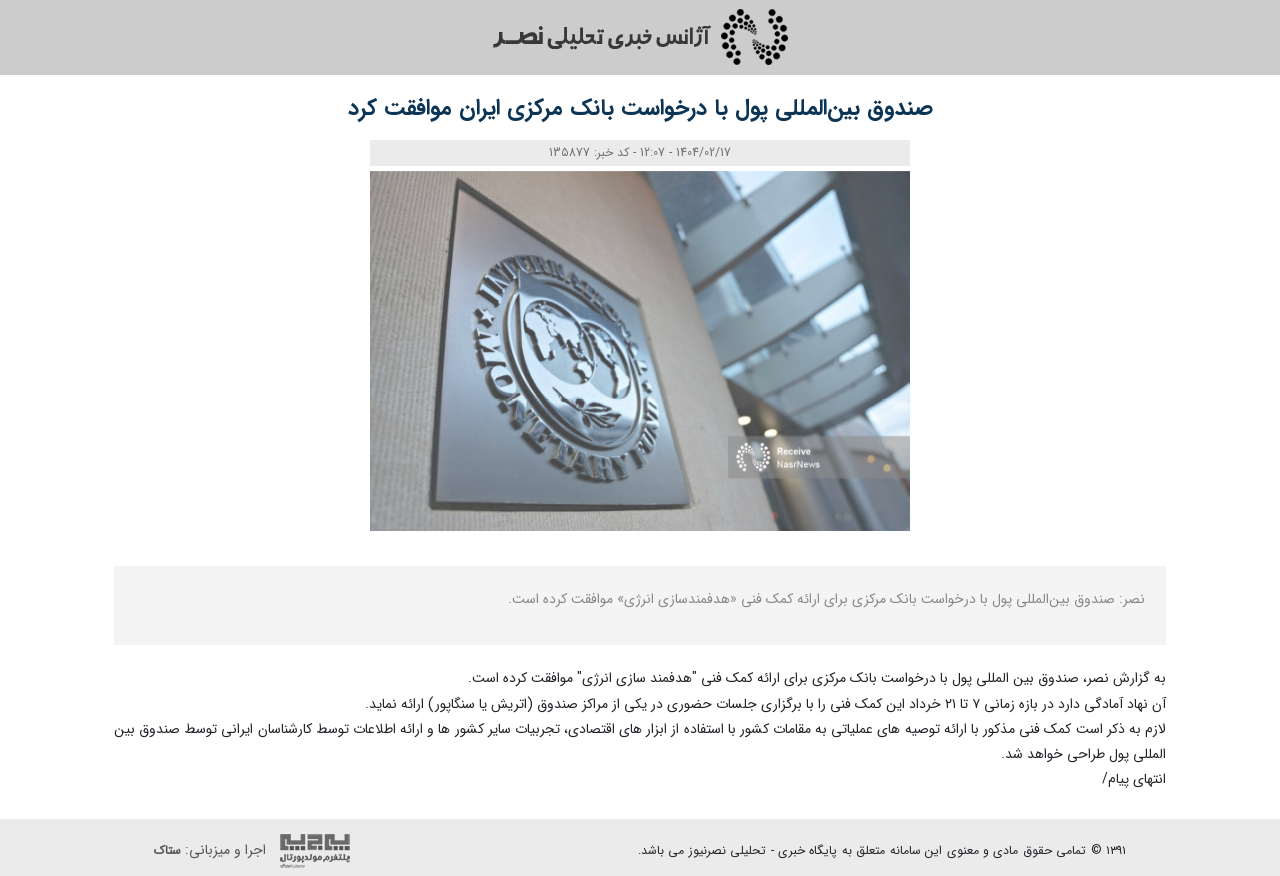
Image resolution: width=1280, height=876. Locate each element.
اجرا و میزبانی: (257, 851)
